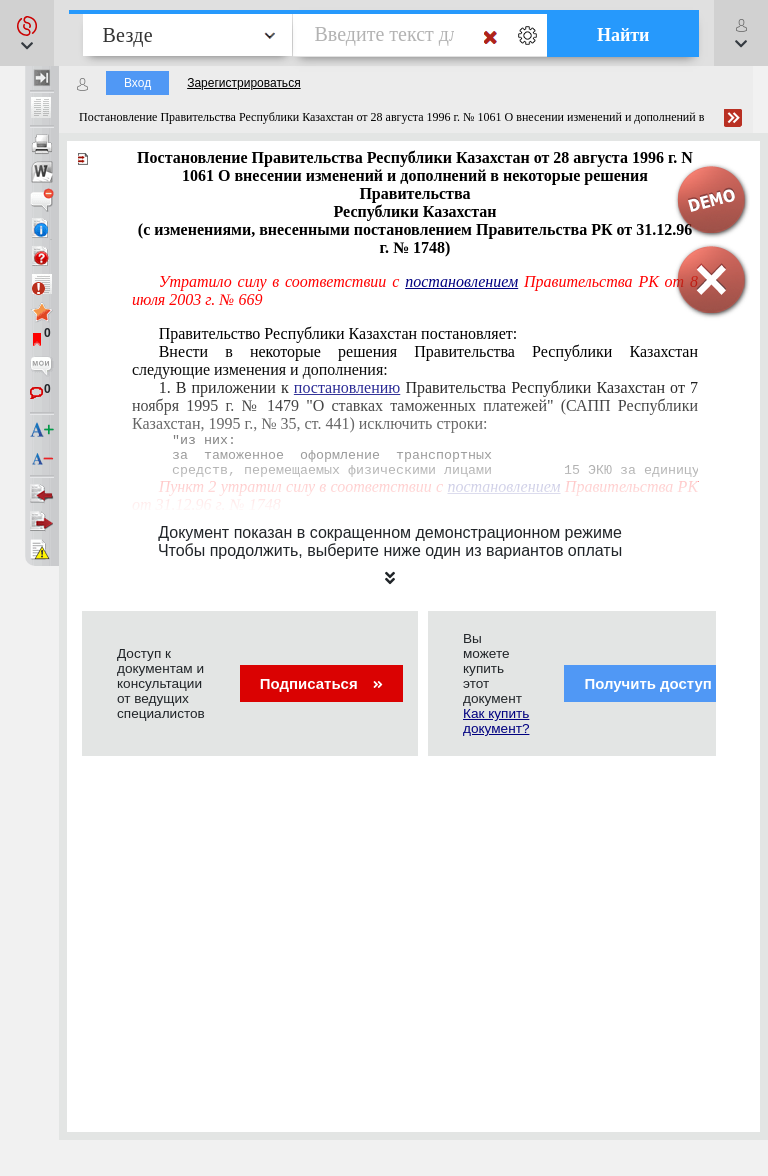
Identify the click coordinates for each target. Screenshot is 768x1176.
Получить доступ (660, 683)
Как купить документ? (496, 721)
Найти (623, 35)
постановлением (461, 281)
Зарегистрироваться (243, 83)
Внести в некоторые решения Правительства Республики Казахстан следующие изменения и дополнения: (415, 360)
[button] (27, 33)
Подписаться (321, 683)
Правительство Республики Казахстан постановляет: (338, 333)
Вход (137, 83)
